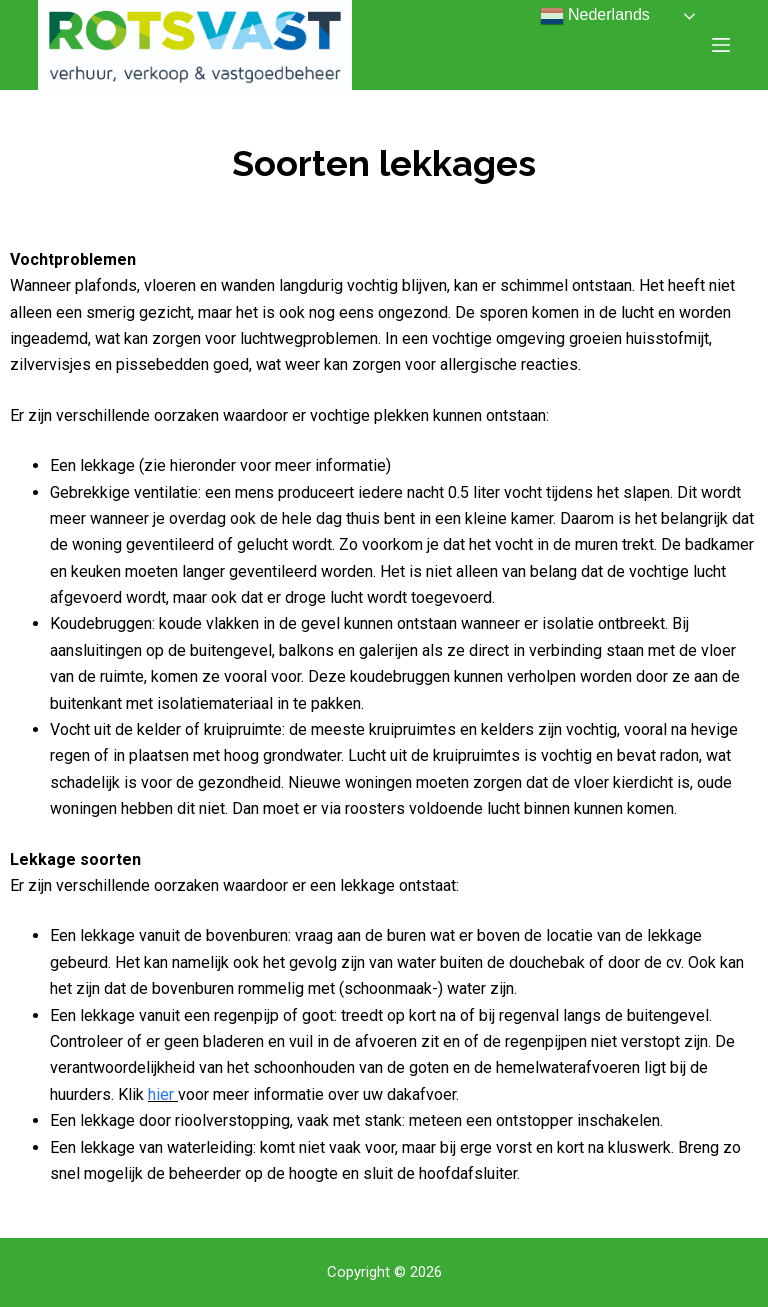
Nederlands (595, 16)
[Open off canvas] (721, 45)
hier (161, 1094)
